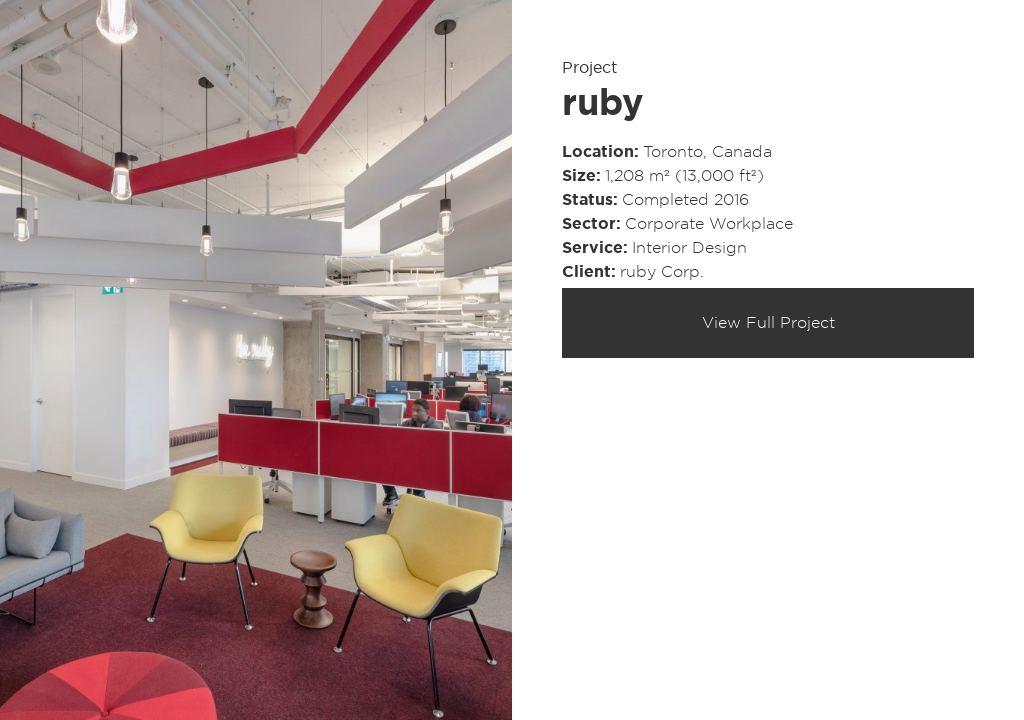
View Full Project (768, 323)
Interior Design (689, 248)
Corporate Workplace (709, 224)
